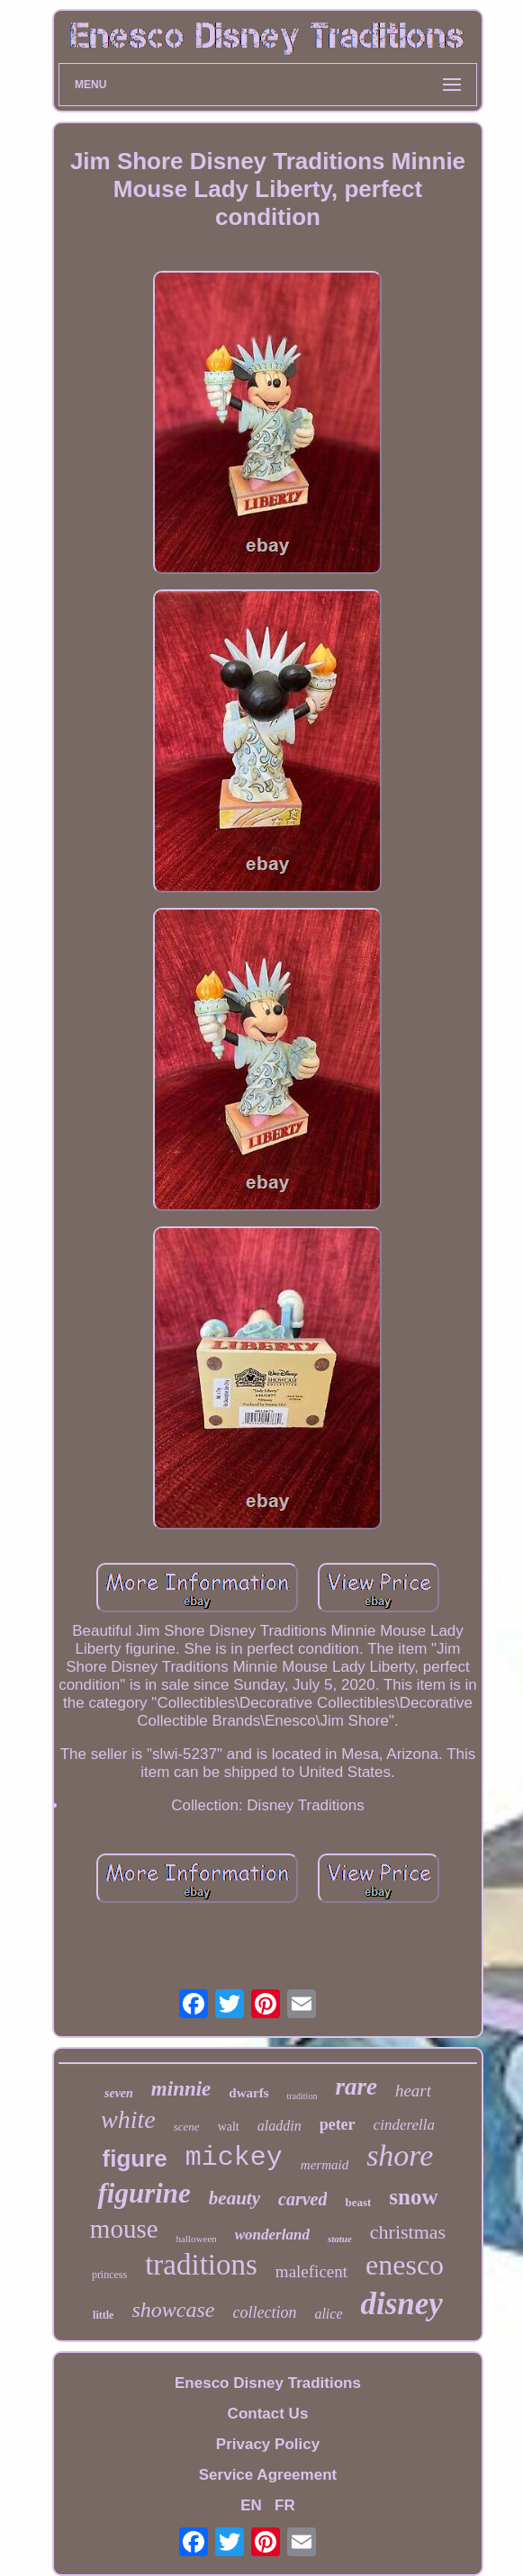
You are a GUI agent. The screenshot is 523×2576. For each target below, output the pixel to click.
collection (264, 2312)
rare (356, 2086)
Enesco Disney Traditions (268, 2383)
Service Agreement (268, 2474)
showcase (172, 2309)
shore (399, 2155)
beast (358, 2202)
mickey (234, 2157)
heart (413, 2090)
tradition (302, 2096)
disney (402, 2303)
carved (302, 2199)
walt (228, 2126)
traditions (201, 2264)
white (128, 2119)
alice (328, 2313)
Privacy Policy (268, 2444)
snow (413, 2197)
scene (187, 2126)
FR (285, 2505)
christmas (408, 2232)
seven (118, 2093)
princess (109, 2274)
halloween (196, 2238)
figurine (143, 2193)
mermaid (324, 2165)
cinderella (404, 2124)
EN (251, 2505)
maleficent (311, 2271)
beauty (234, 2198)
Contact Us (268, 2413)
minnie (181, 2089)
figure (135, 2158)
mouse (124, 2228)
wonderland (272, 2234)
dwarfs (248, 2093)
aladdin (279, 2125)
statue (340, 2238)
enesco (404, 2264)
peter (338, 2124)
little (103, 2315)
